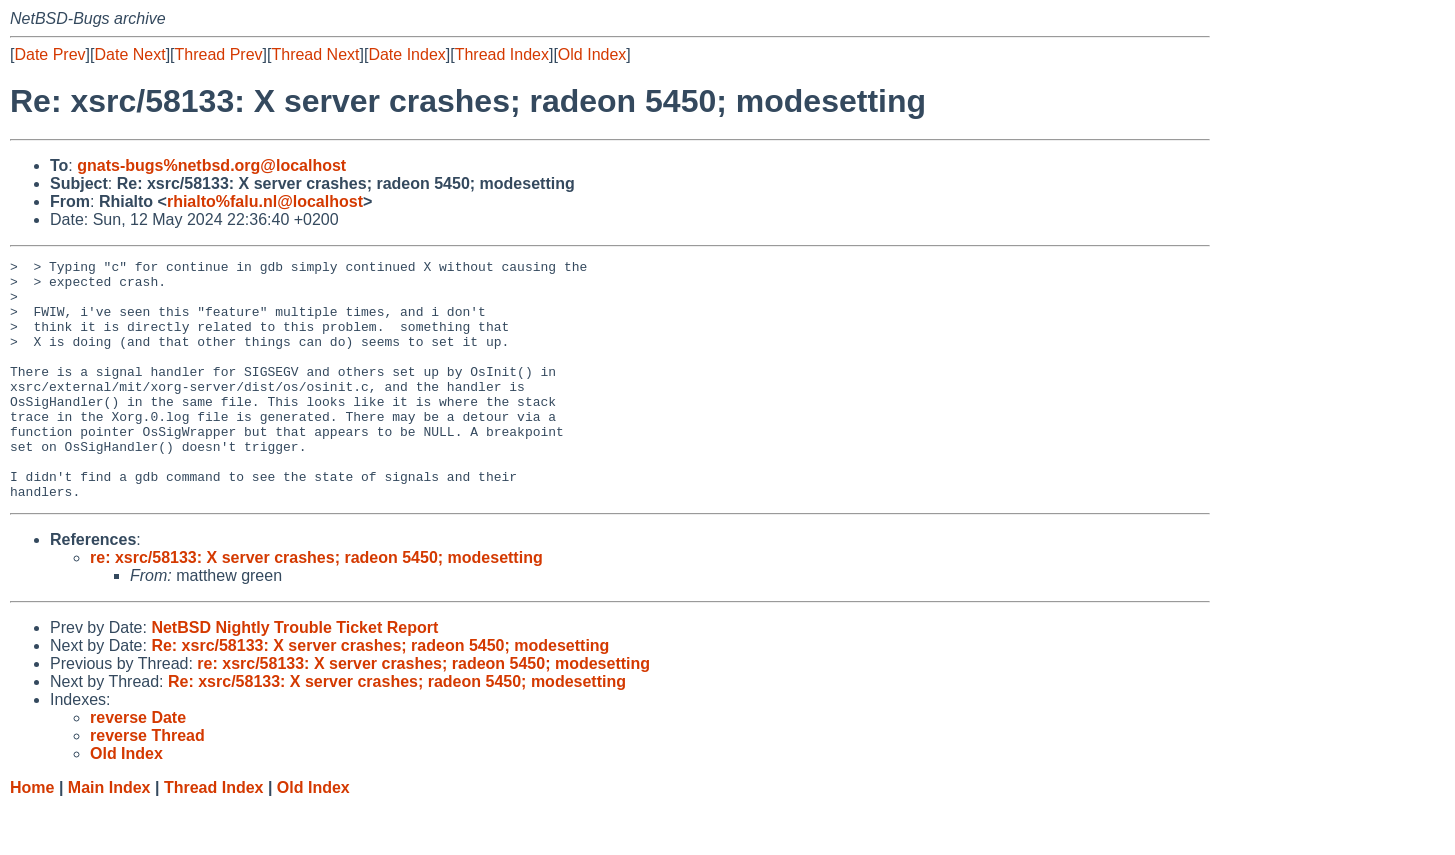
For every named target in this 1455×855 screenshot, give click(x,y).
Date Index (406, 54)
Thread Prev (219, 54)
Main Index (109, 835)
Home (32, 835)
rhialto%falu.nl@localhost (265, 201)
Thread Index (502, 54)
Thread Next (315, 54)
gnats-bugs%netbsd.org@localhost (211, 165)
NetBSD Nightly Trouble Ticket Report (294, 675)
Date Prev (49, 54)
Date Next (129, 54)
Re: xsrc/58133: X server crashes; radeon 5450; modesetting (380, 693)
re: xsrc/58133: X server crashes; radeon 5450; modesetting (316, 605)
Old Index (592, 54)
